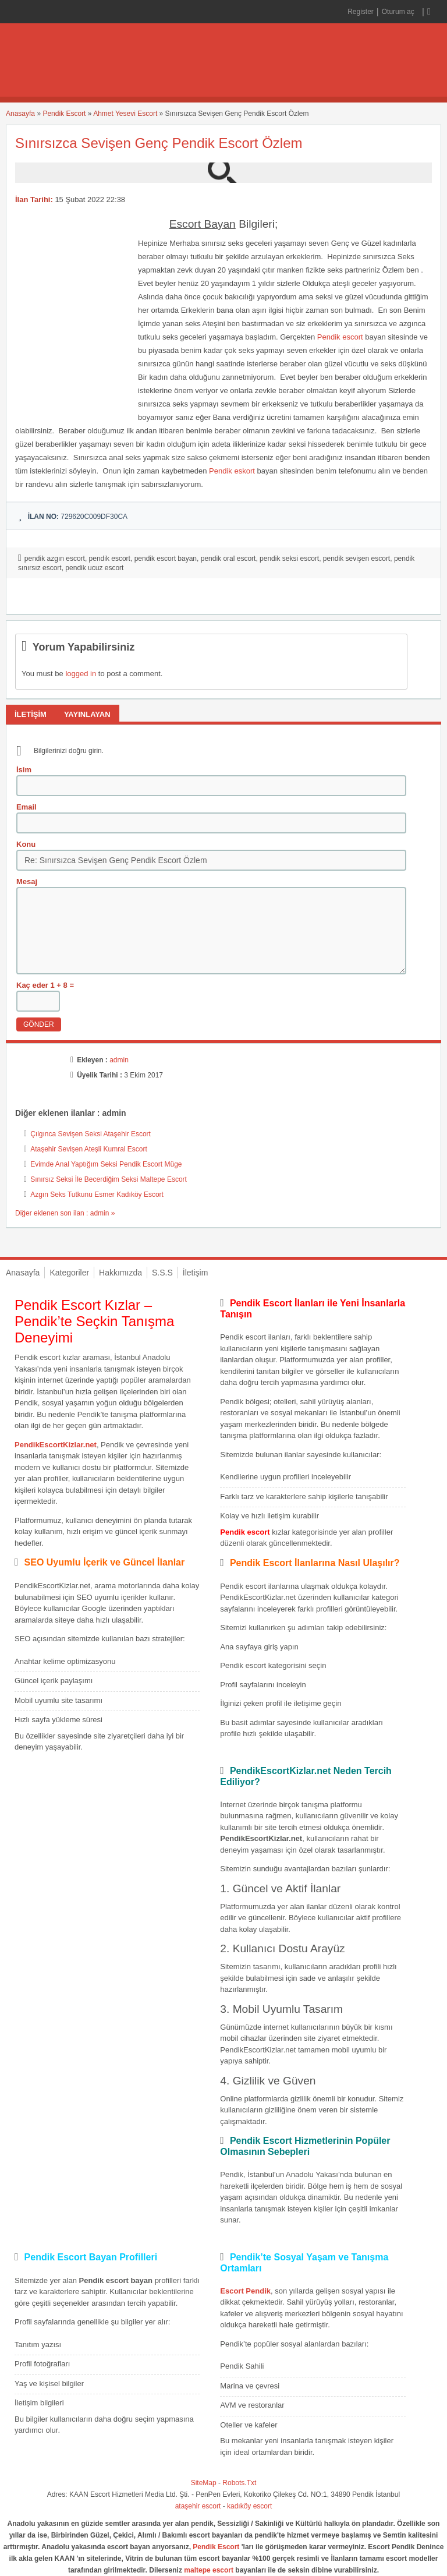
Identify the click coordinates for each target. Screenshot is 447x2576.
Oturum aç (399, 12)
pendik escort (109, 558)
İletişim (195, 1272)
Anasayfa (20, 113)
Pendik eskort (232, 471)
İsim (23, 769)
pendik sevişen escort (356, 558)
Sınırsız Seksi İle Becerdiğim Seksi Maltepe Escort (108, 1179)
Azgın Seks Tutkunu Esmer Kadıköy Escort (97, 1194)
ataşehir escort (198, 2506)
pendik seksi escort (289, 558)
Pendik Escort (64, 113)
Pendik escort (340, 337)
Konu (26, 844)
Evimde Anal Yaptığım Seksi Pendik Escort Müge (106, 1164)
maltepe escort (208, 2570)
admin (119, 1060)
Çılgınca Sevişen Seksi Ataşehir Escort (90, 1134)
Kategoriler (69, 1272)
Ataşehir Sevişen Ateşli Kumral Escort (88, 1149)
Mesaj (26, 881)
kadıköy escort (249, 2506)
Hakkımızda (120, 1272)
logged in (80, 673)
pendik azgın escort (54, 558)
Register (360, 12)
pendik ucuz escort (94, 568)
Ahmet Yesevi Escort (125, 113)
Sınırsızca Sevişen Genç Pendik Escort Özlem (159, 143)
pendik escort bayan (165, 558)
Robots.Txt (239, 2483)
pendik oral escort (228, 558)
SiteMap (204, 2483)
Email (26, 807)
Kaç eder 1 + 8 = (45, 985)
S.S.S (162, 1272)
